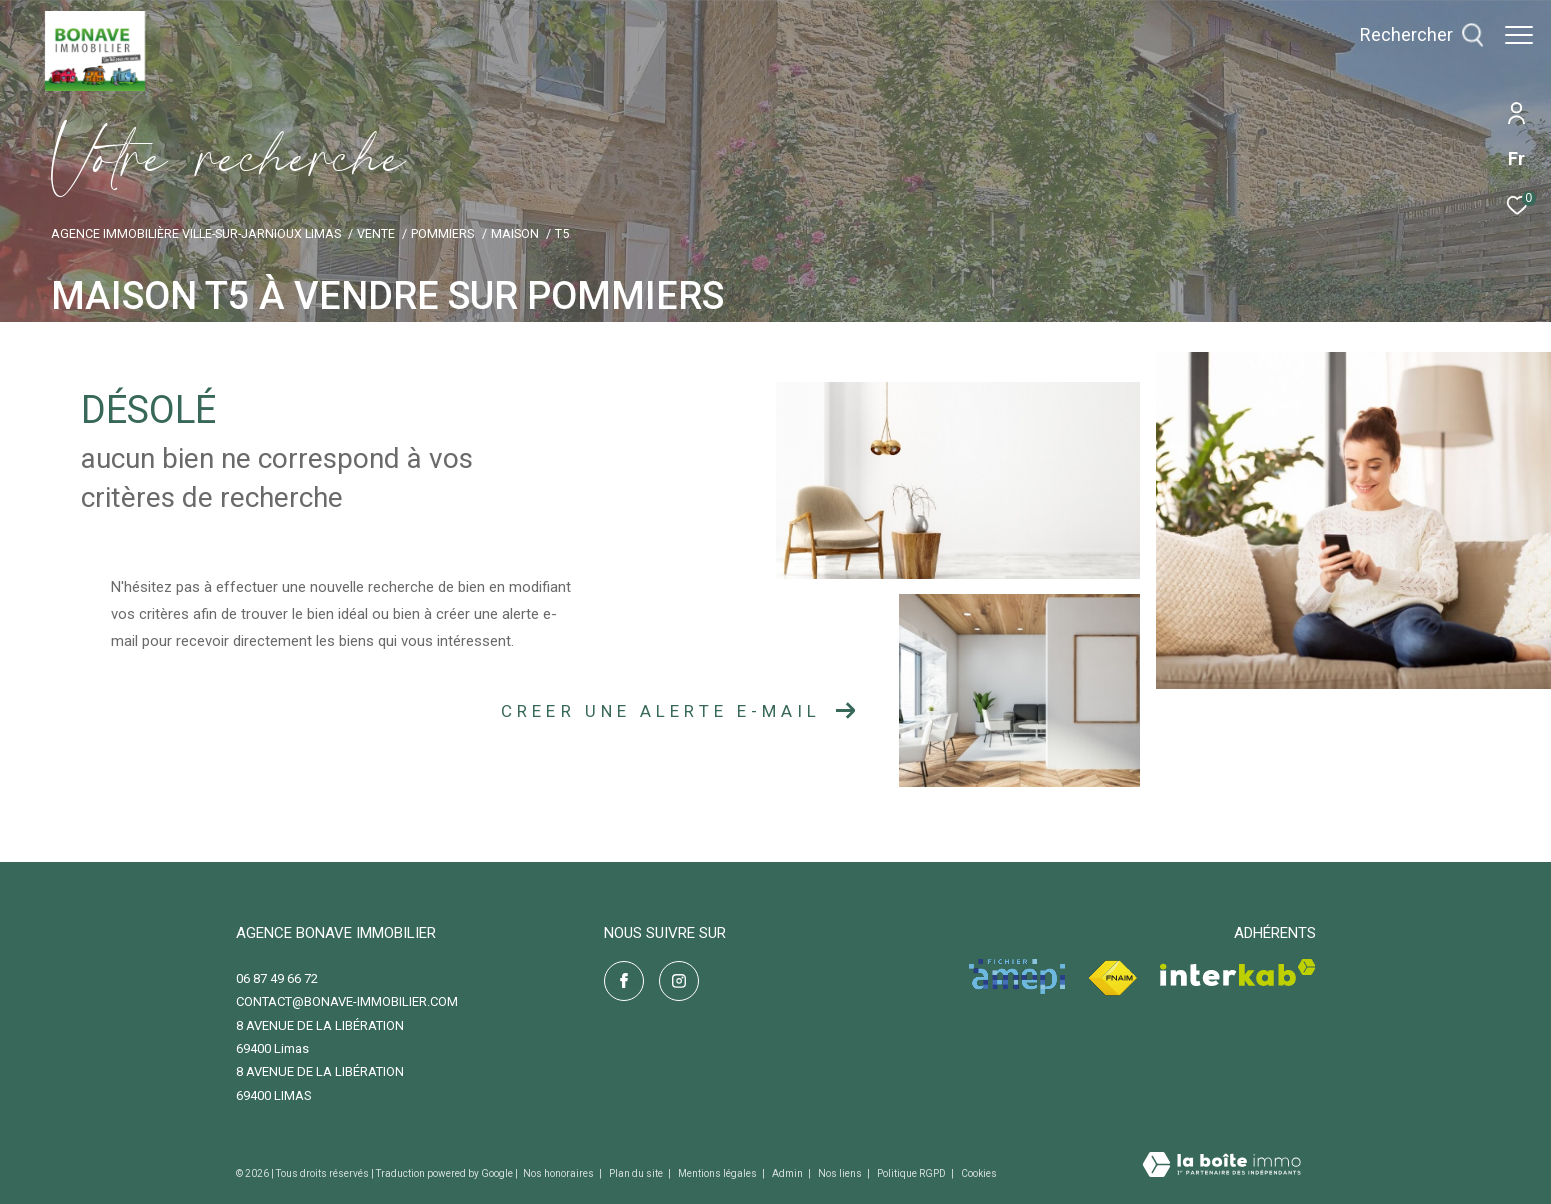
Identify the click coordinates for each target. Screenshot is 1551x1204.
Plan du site (637, 1173)
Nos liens (841, 1173)
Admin (788, 1173)
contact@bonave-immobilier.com (347, 1001)
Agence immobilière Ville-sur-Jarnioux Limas (196, 233)
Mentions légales (718, 1173)
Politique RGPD (911, 1173)
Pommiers (442, 233)
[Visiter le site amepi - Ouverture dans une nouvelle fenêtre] (1017, 976)
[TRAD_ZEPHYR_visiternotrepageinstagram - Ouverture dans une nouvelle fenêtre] (679, 981)
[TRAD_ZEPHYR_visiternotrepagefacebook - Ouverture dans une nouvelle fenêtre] (624, 981)
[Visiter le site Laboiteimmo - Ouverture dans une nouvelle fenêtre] (1221, 1166)
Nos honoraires (559, 1173)
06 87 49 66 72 (277, 978)
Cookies (979, 1173)
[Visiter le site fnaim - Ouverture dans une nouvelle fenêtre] (1112, 978)
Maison (515, 233)
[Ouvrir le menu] (1519, 35)
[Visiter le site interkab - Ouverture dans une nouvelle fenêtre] (1238, 972)
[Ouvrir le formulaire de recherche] (1412, 35)
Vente (376, 233)
